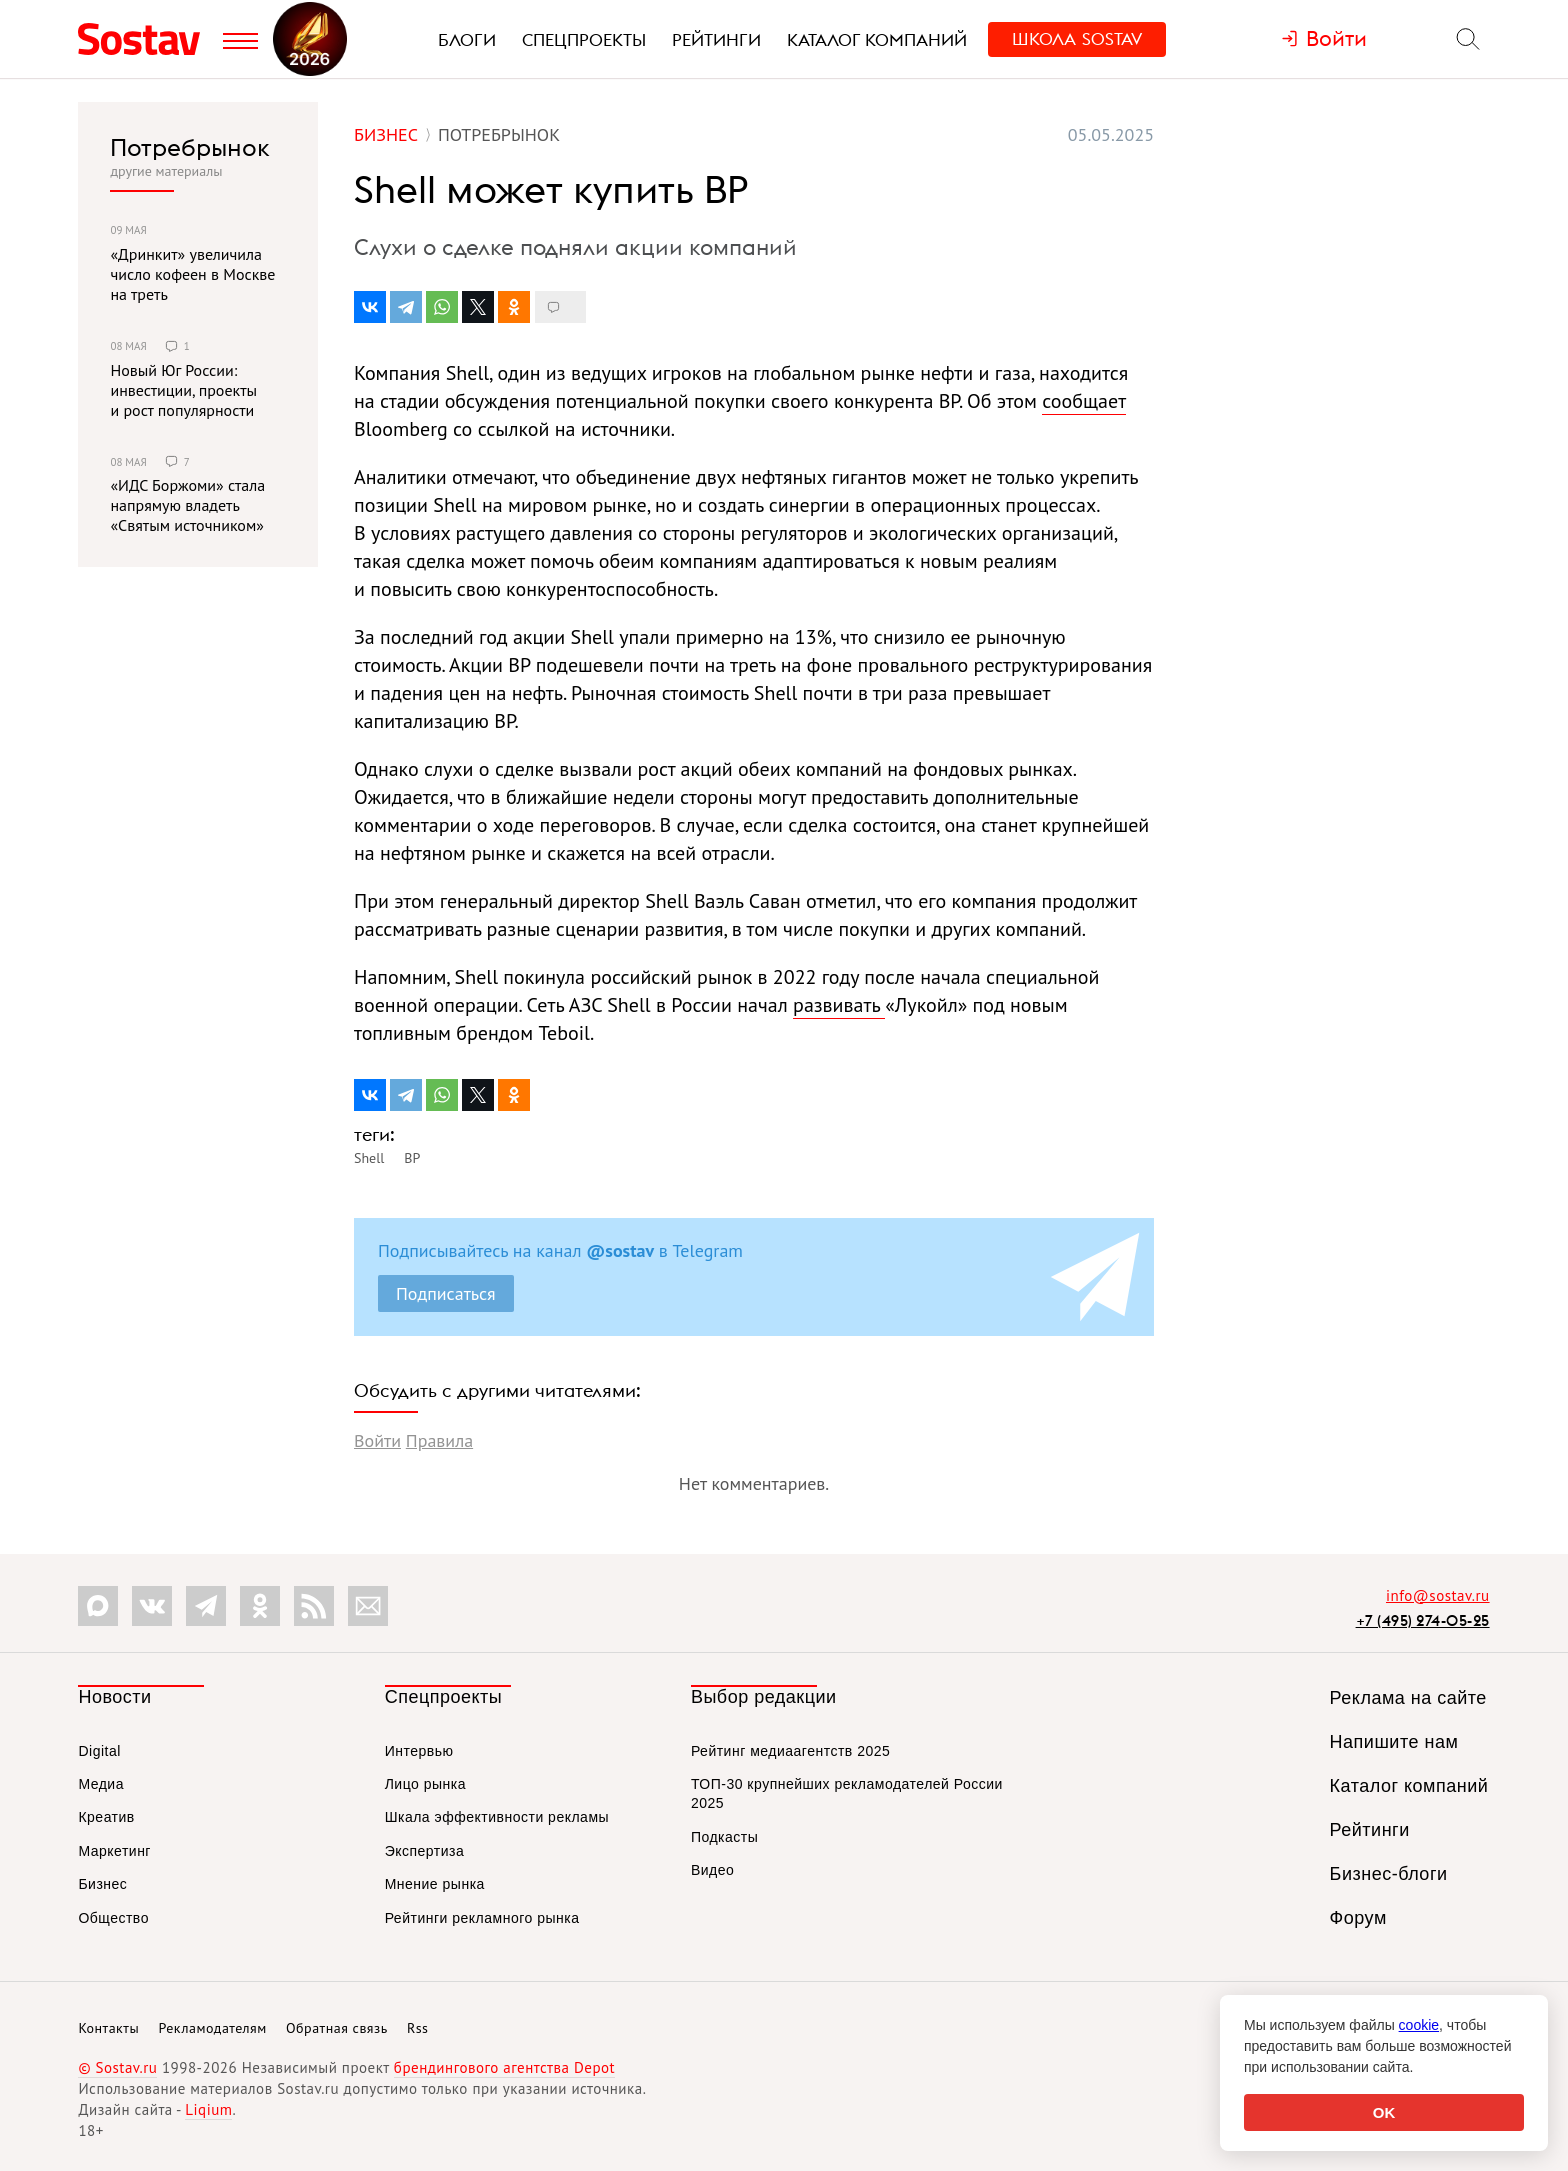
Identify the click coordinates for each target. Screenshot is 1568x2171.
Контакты (108, 2028)
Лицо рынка (425, 1784)
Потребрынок (190, 147)
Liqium (208, 2109)
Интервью (419, 1751)
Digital (99, 1751)
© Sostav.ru (117, 2067)
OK (1384, 2112)
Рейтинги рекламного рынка (482, 1918)
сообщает (1084, 401)
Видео (712, 1870)
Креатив (106, 1817)
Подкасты (724, 1837)
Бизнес (102, 1884)
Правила (439, 1440)
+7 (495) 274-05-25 (1423, 1620)
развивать (839, 1005)
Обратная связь (337, 2028)
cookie (1419, 2025)
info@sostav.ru (1438, 1595)
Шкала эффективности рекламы (497, 1817)
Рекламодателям (212, 2028)
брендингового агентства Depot (504, 2067)
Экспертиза (425, 1851)
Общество (113, 1918)
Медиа (101, 1784)
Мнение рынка (435, 1884)
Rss (417, 2028)
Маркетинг (114, 1851)
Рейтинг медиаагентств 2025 (790, 1751)
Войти (377, 1440)
